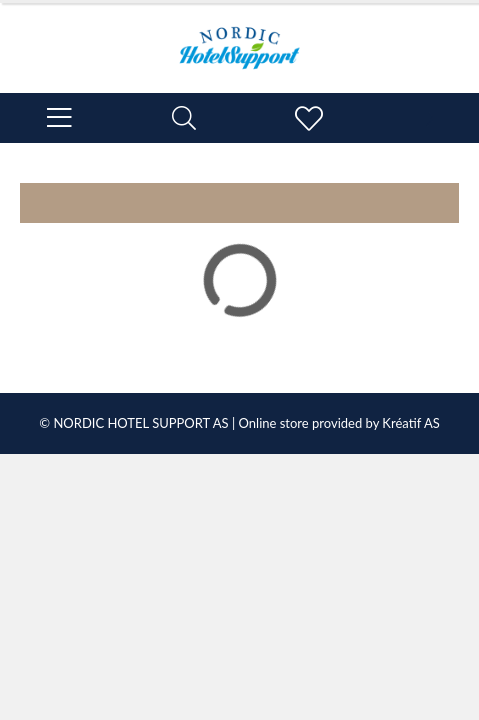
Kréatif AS (410, 423)
